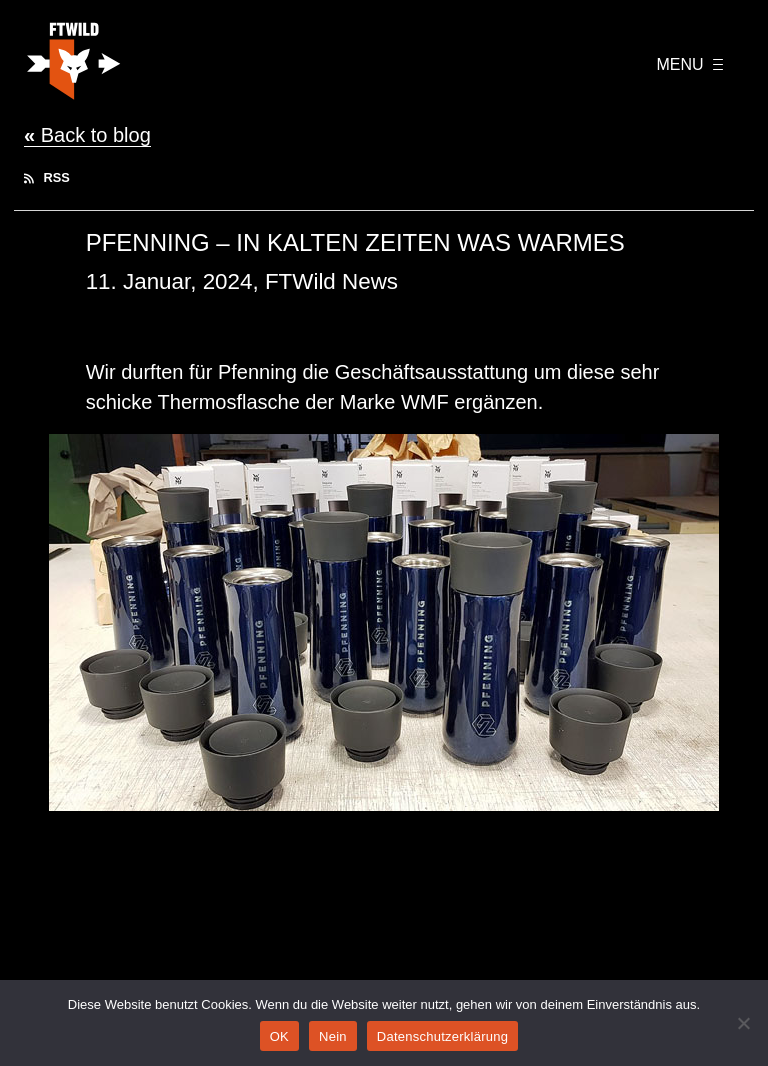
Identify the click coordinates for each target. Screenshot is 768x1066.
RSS (47, 177)
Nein (333, 1036)
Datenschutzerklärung (442, 1036)
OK (279, 1036)
